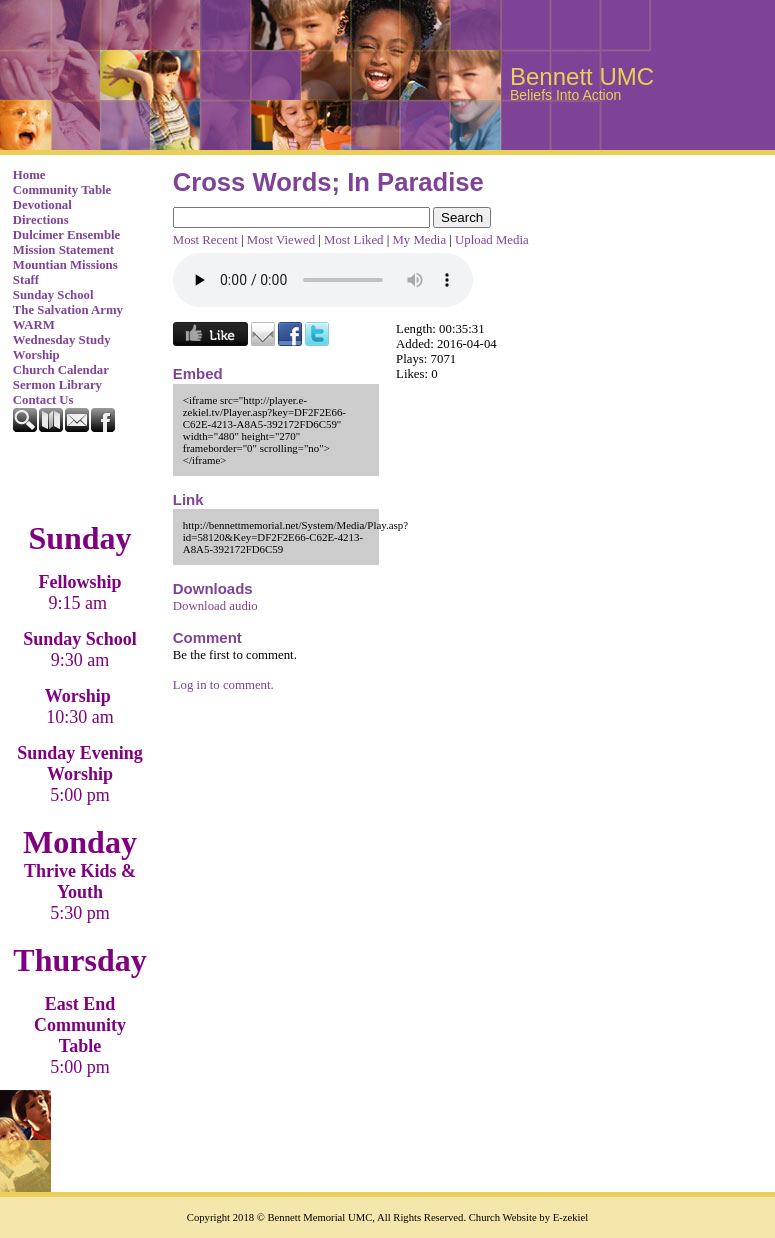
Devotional (42, 205)
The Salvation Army (68, 310)
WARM (34, 325)
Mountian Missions (65, 265)
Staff (26, 280)
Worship (36, 355)
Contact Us (43, 400)
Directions (41, 220)
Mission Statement (63, 250)
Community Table (62, 190)
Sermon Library (57, 385)
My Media (419, 240)
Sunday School (53, 295)
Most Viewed (281, 240)
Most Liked (353, 240)
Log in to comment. (223, 685)
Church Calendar (61, 370)
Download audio (215, 606)
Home (29, 175)
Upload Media (492, 240)
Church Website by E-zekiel (528, 1217)
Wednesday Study (62, 340)
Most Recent (205, 240)
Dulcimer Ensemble (66, 235)
